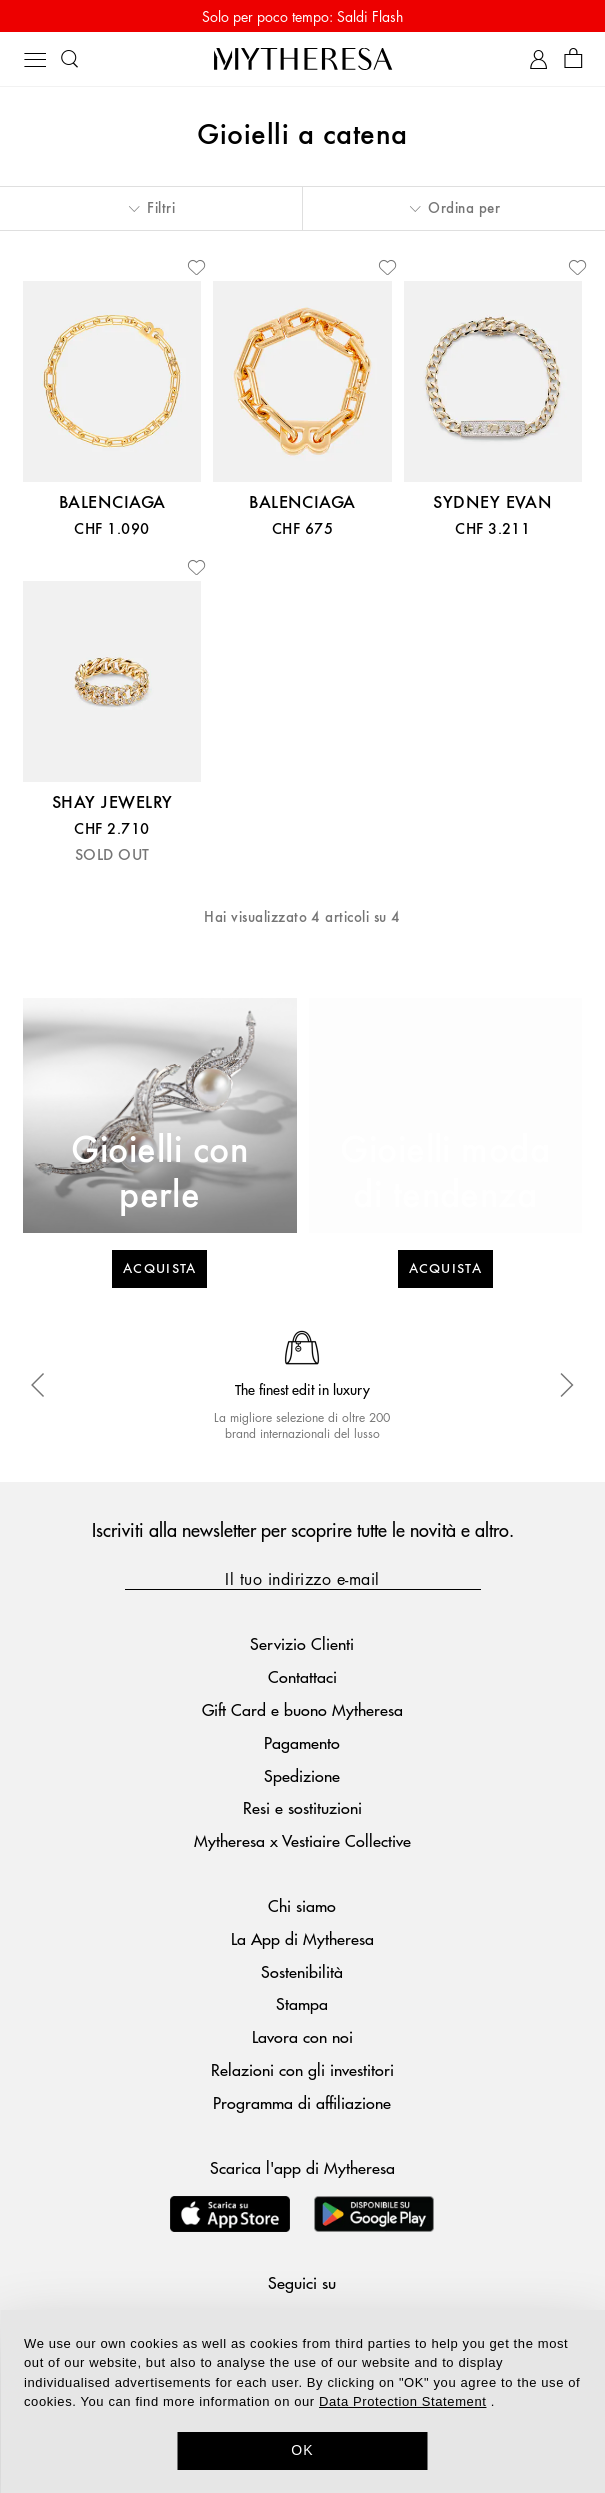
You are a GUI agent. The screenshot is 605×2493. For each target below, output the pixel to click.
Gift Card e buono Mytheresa (302, 1709)
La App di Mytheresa (302, 1938)
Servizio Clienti (302, 1643)
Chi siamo (302, 1905)
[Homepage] (303, 58)
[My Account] (538, 59)
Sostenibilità (302, 1971)
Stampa (302, 2003)
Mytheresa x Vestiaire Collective (302, 1840)
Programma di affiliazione (302, 2102)
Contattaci (302, 1676)
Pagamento (302, 1742)
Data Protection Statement (402, 2401)
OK (302, 2450)
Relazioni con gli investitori (302, 2069)
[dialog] (302, 2401)
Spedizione (302, 1775)
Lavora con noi (302, 2036)
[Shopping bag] (573, 59)
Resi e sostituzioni (302, 1807)
